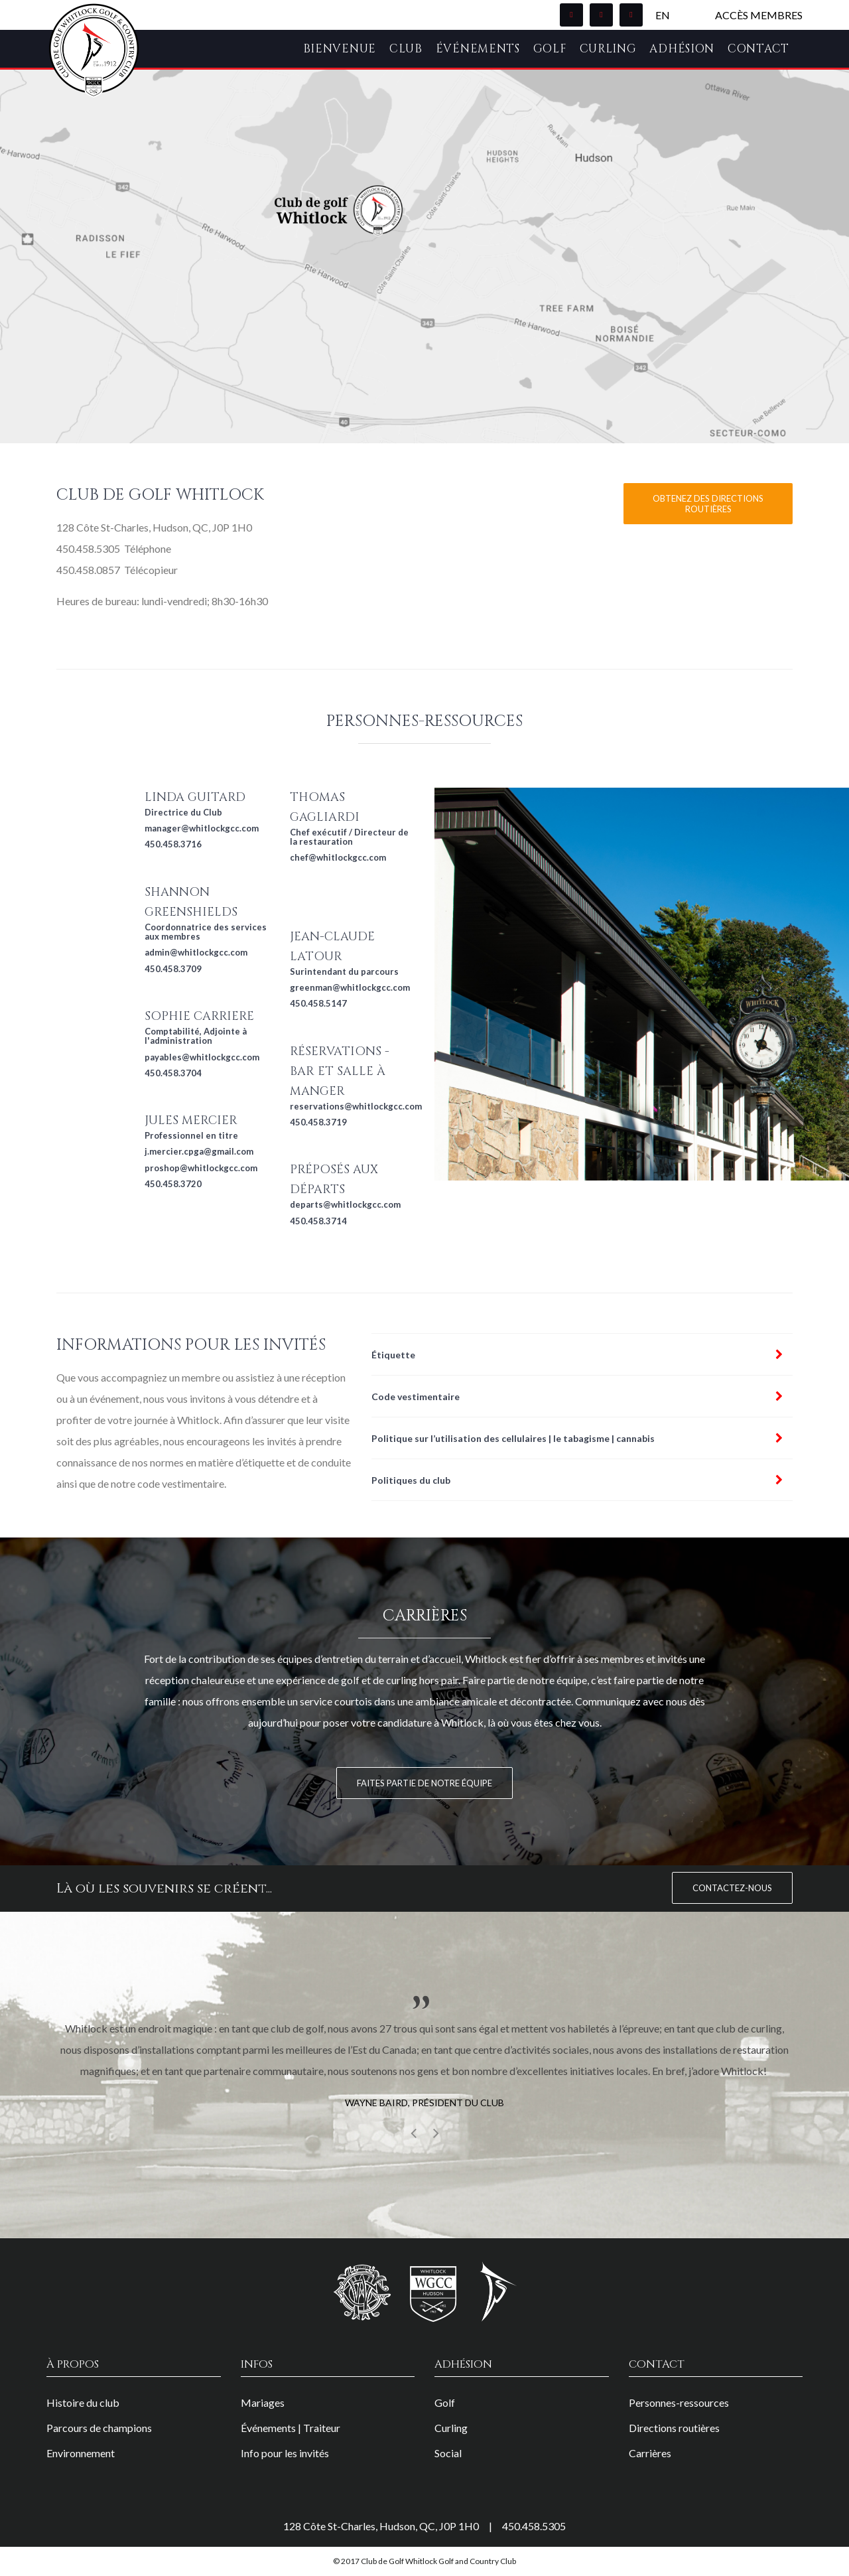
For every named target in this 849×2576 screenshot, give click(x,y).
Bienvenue (339, 48)
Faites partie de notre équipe (424, 1783)
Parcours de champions (99, 2427)
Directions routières (674, 2427)
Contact (758, 48)
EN (662, 15)
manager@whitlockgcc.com (202, 828)
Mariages (263, 2402)
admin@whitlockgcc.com (196, 952)
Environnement (80, 2453)
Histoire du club (82, 2402)
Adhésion (681, 48)
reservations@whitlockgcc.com (356, 1106)
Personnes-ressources (679, 2402)
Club (406, 48)
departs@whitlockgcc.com (345, 1204)
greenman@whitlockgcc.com (350, 987)
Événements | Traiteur (290, 2427)
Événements (478, 48)
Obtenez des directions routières (708, 503)
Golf (549, 48)
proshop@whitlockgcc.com (201, 1168)
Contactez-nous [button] (732, 1888)
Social (448, 2453)
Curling (608, 48)
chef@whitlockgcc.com (338, 857)
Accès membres (759, 15)
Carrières (650, 2453)
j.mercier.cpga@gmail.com (199, 1151)
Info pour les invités (285, 2453)
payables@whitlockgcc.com (202, 1057)
